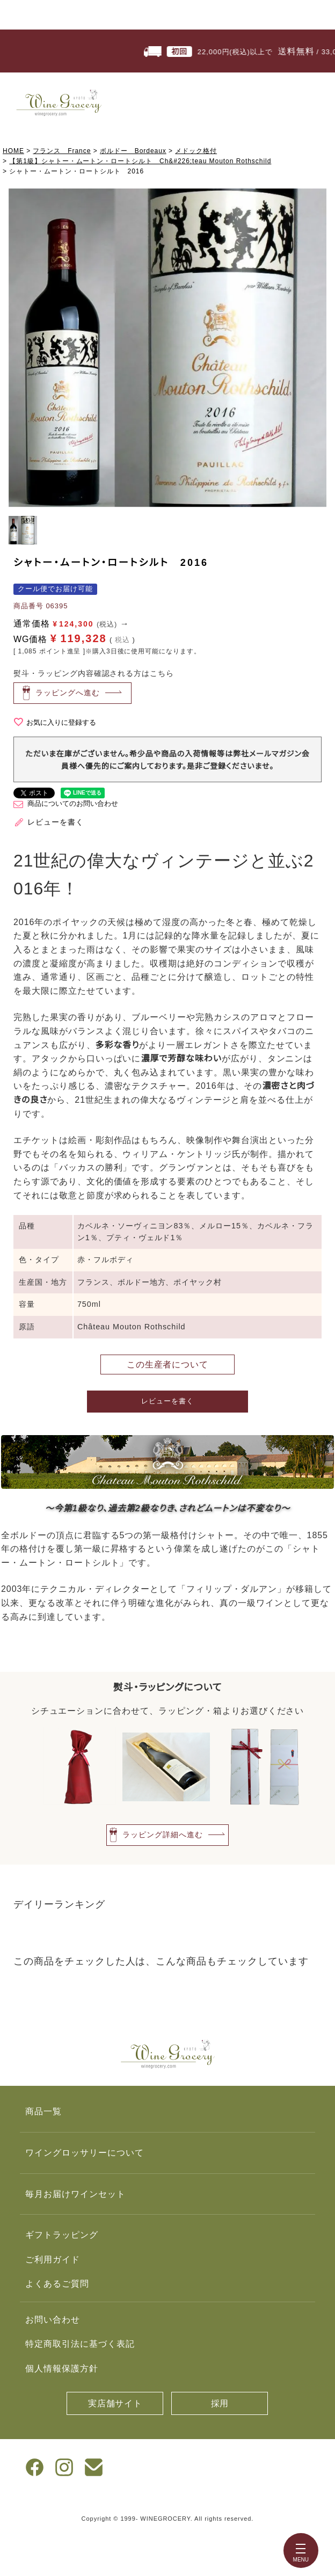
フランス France (62, 151)
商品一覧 (43, 2111)
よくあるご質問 (57, 2283)
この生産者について (168, 1364)
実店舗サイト (115, 2403)
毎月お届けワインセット (75, 2194)
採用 (220, 2403)
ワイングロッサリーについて (84, 2152)
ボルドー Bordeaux (133, 151)
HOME (13, 151)
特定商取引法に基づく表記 (80, 2343)
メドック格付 (196, 151)
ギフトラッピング (61, 2234)
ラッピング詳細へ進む (162, 1834)
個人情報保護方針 (61, 2368)
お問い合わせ (52, 2319)
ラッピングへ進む (67, 692)
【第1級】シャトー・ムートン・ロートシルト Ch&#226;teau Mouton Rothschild (140, 161)
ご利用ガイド (52, 2259)
